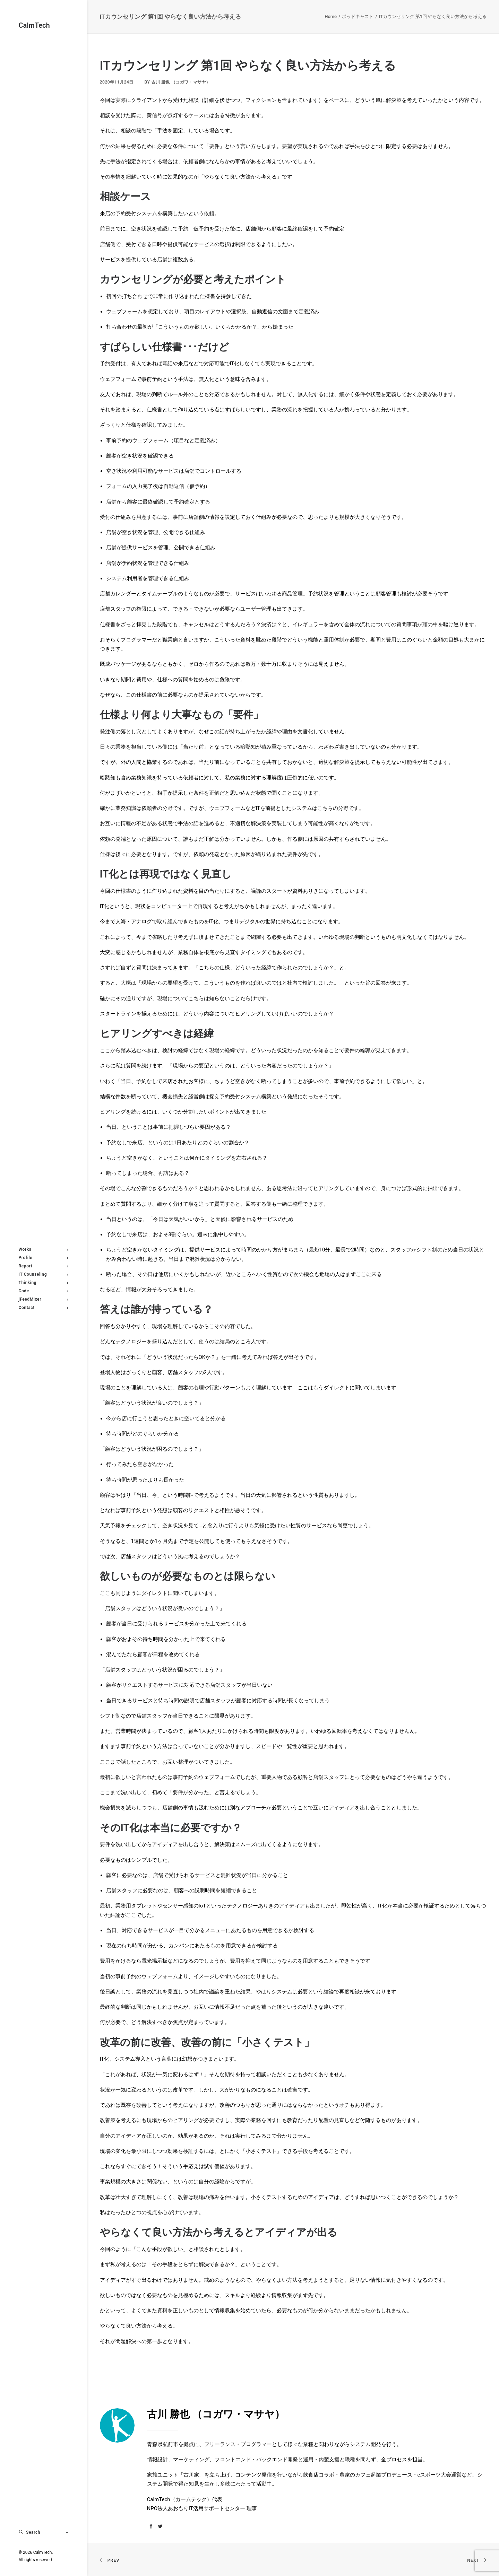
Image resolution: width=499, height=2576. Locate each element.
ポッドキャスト (357, 16)
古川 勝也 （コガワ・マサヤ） (180, 82)
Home (331, 16)
